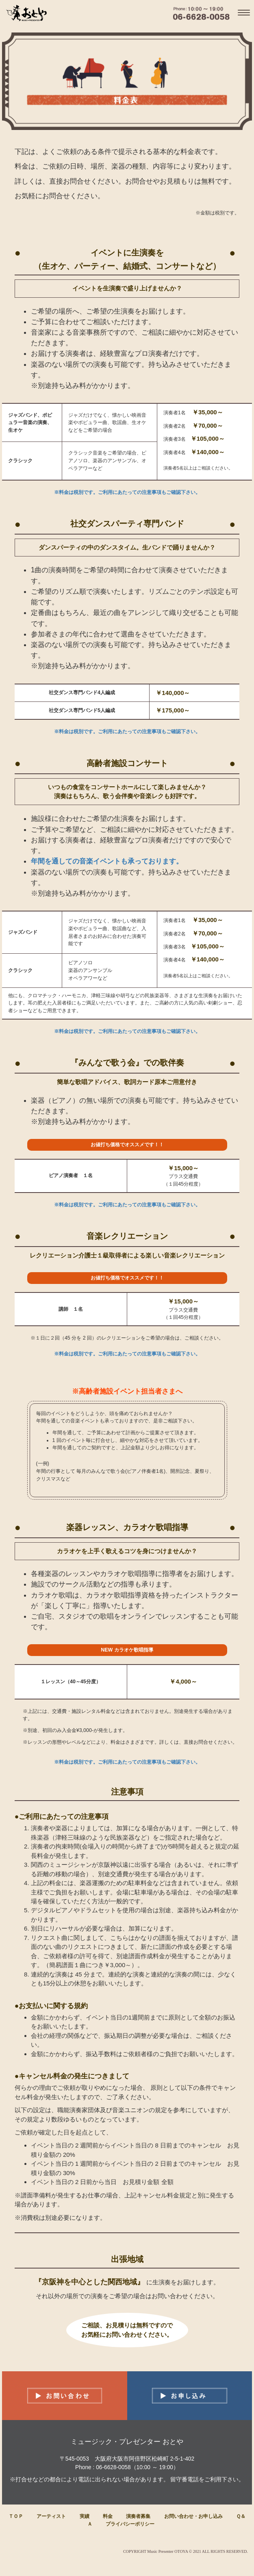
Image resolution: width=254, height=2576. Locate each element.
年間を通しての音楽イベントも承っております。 (107, 861)
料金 (108, 2516)
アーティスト (51, 2516)
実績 (84, 2516)
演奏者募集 (138, 2516)
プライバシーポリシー (130, 2524)
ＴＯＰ (16, 2516)
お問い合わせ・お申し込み (193, 2516)
